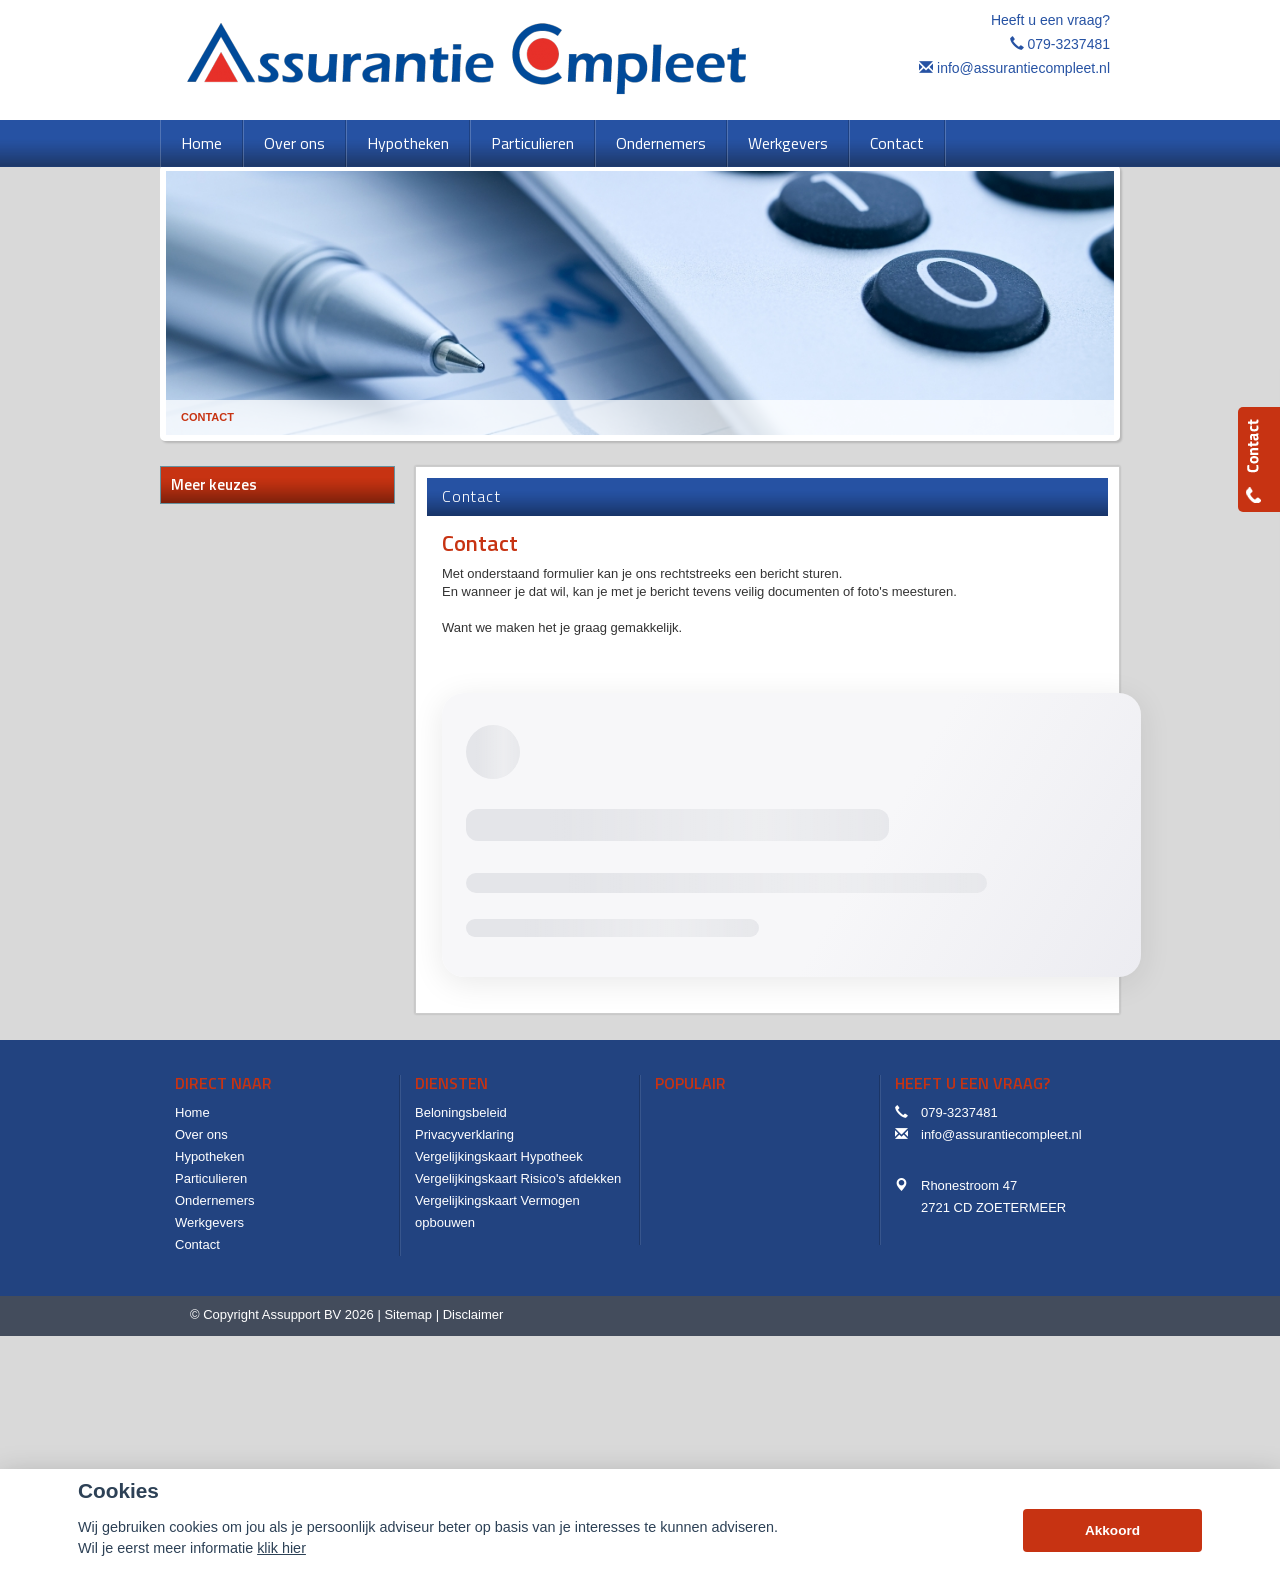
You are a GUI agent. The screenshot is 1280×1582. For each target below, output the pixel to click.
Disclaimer (473, 1314)
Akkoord (1112, 1530)
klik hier (281, 1548)
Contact (207, 417)
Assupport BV (302, 1314)
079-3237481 (1068, 44)
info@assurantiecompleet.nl (1023, 68)
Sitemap (408, 1314)
